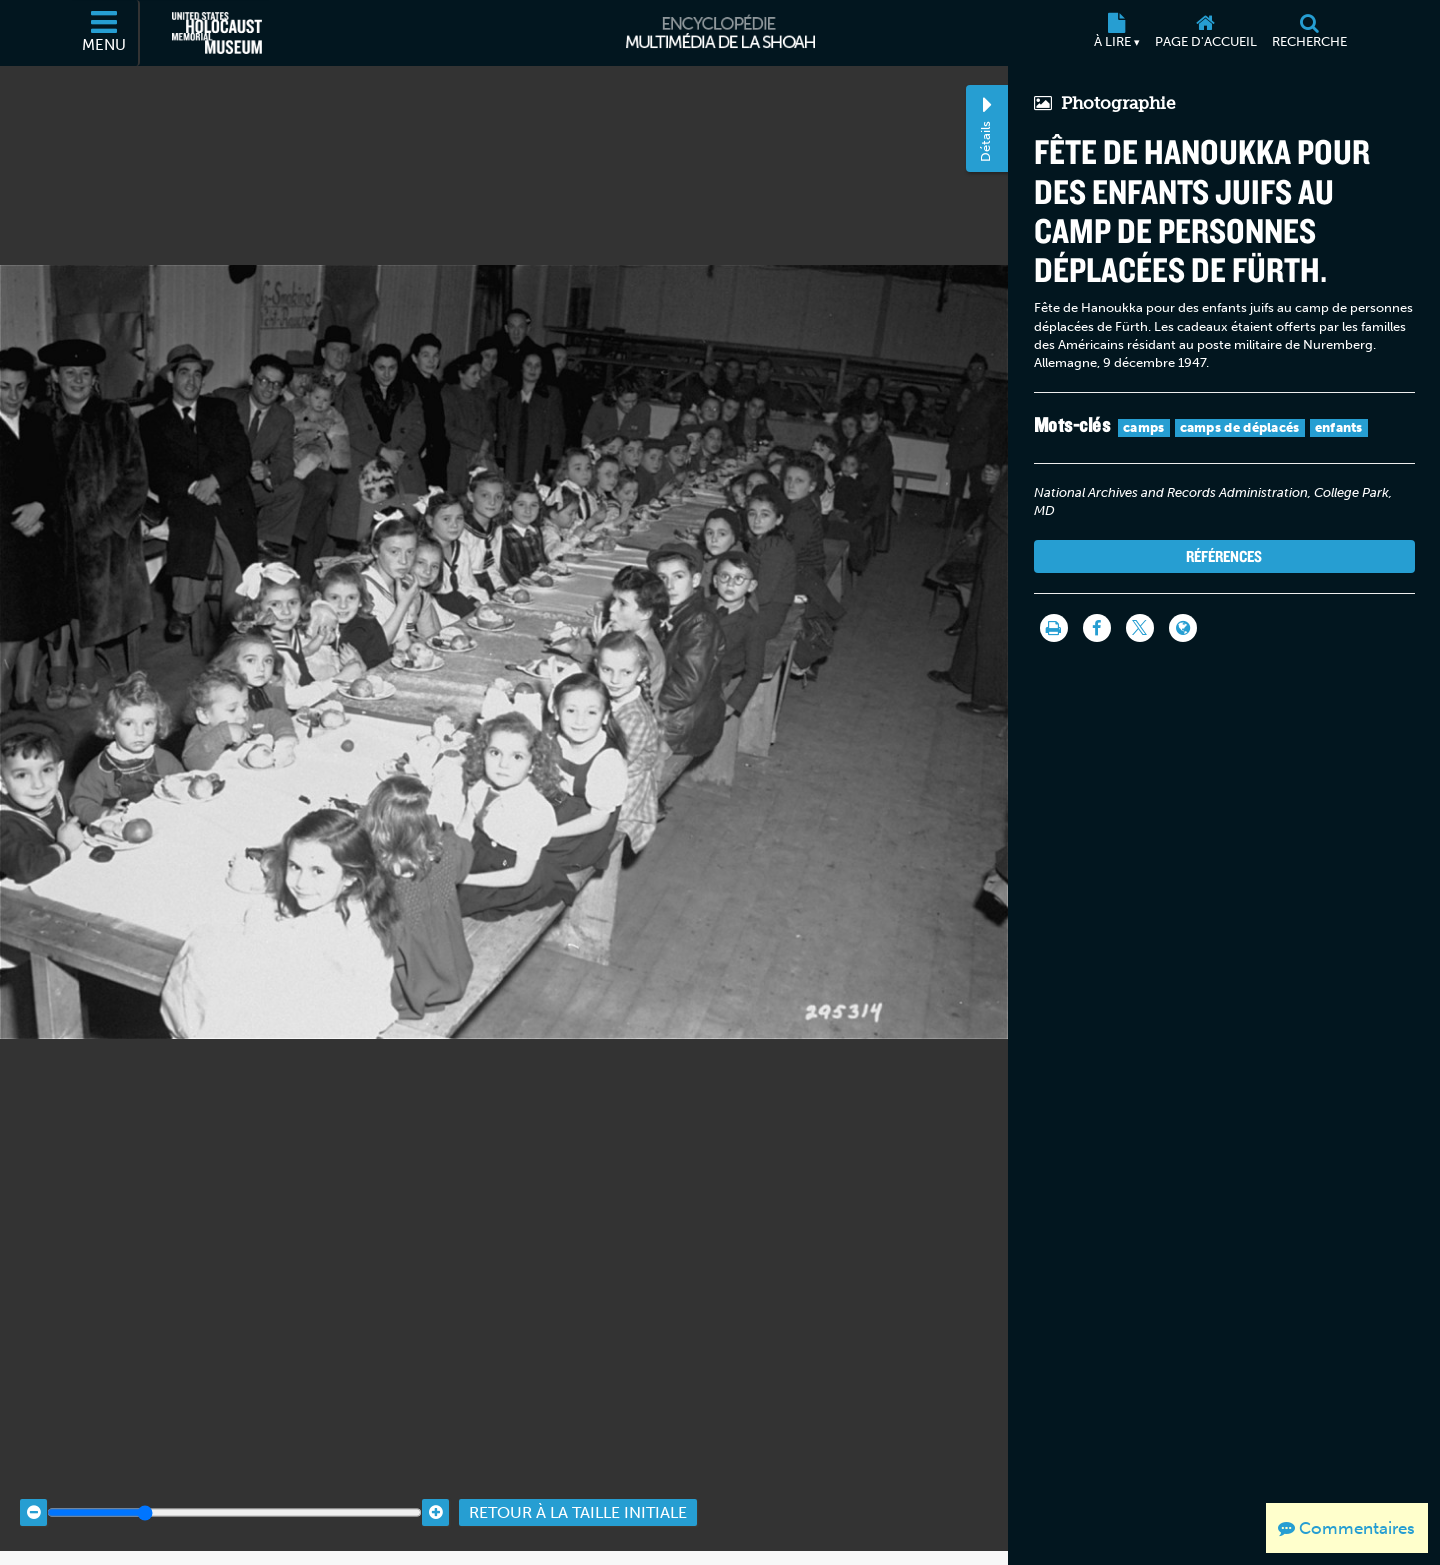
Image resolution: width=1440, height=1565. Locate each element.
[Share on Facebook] (1097, 628)
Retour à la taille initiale (578, 1497)
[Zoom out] (33, 1497)
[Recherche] (1309, 33)
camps (1144, 427)
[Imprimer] (1054, 628)
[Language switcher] (1183, 628)
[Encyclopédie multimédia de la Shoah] (720, 33)
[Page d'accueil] (1205, 33)
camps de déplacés (1240, 427)
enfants (1339, 427)
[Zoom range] (234, 1497)
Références (1224, 556)
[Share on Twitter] (1140, 628)
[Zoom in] (435, 1497)
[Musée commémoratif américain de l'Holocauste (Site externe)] (217, 33)
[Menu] (105, 33)
